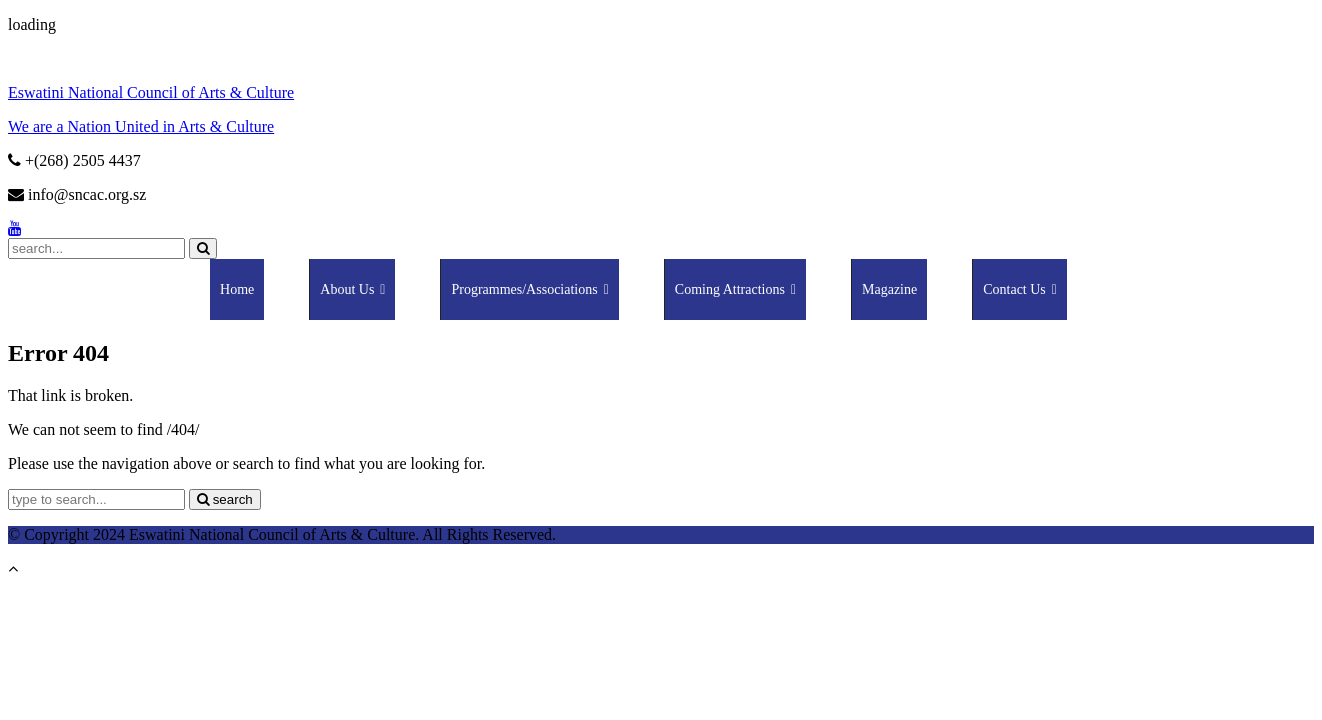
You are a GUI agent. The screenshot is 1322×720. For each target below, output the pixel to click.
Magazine (889, 289)
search (225, 499)
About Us (352, 289)
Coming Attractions (735, 289)
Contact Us (1020, 289)
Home (237, 289)
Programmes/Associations (529, 289)
